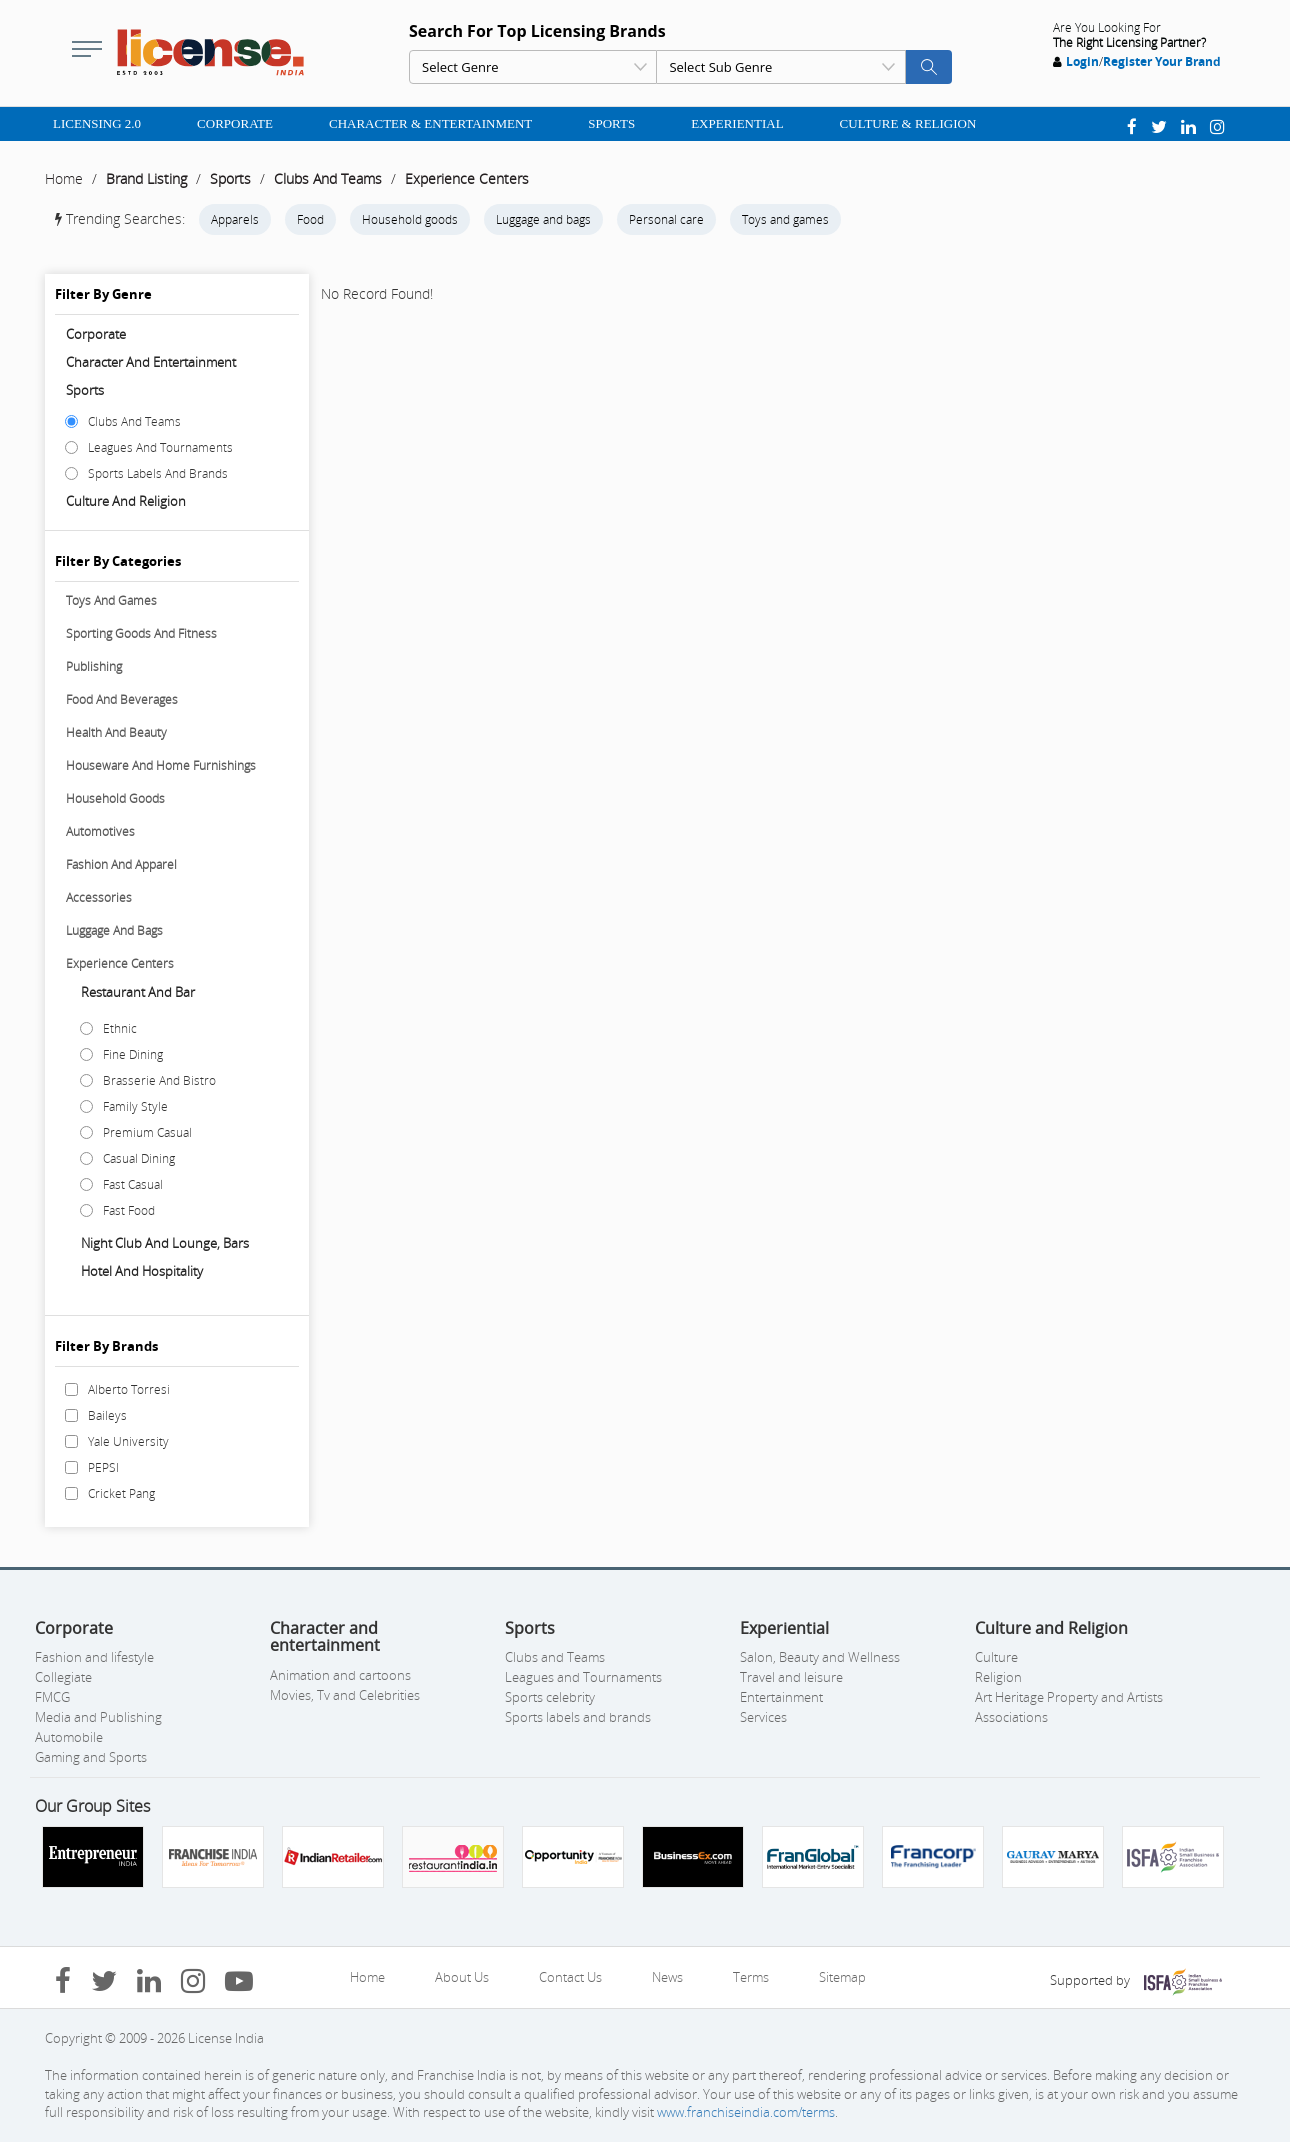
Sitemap (842, 1977)
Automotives (100, 831)
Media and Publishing (98, 1717)
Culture (996, 1657)
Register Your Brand (1162, 61)
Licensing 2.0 (97, 123)
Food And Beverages (122, 699)
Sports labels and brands (578, 1717)
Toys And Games (111, 600)
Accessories (99, 897)
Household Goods (115, 798)
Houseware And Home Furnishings (161, 765)
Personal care (666, 219)
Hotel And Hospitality (142, 1271)
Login (1082, 61)
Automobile (69, 1737)
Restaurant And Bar (138, 992)
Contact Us (570, 1977)
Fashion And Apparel (121, 864)
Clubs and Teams (555, 1657)
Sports (611, 123)
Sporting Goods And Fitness (141, 633)
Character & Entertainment (430, 123)
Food (310, 219)
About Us (462, 1977)
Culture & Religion (908, 123)
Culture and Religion (126, 501)
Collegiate (63, 1677)
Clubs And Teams (328, 178)
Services (763, 1717)
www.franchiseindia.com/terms (746, 2112)
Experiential (737, 123)
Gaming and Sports (91, 1757)
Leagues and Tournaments (583, 1677)
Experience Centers (467, 178)
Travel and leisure (791, 1677)
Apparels (235, 219)
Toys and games (785, 219)
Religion (998, 1677)
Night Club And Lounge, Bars (165, 1243)
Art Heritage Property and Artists (1069, 1697)
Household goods (410, 219)
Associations (1011, 1717)
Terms (751, 1977)
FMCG (52, 1697)
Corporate (235, 123)
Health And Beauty (116, 732)
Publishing (94, 666)
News (667, 1977)
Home (64, 178)
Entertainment (781, 1697)
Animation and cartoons (340, 1675)
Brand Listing (146, 178)
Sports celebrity (550, 1697)
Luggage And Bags (114, 930)
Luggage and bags (543, 219)
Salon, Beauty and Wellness (820, 1657)
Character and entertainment (151, 362)
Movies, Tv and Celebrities (345, 1695)
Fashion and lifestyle (94, 1657)
